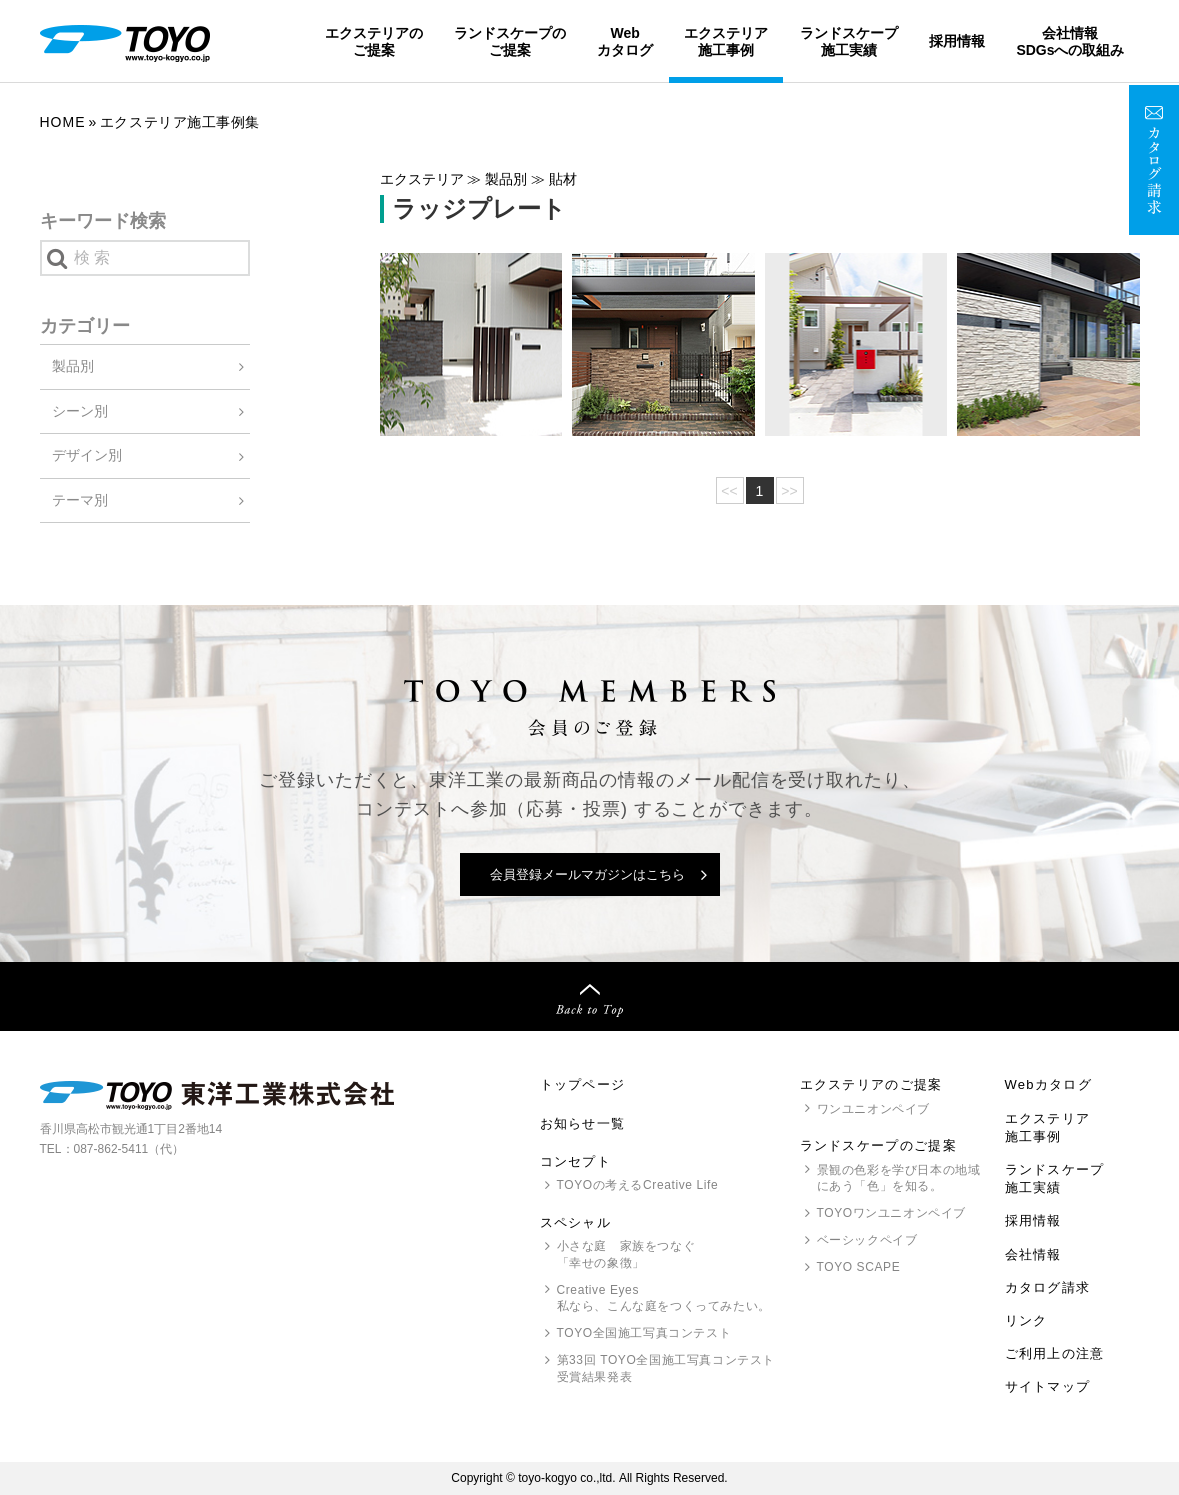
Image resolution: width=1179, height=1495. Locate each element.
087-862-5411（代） (129, 1149)
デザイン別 (87, 455)
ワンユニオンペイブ (873, 1109)
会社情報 (1033, 1254)
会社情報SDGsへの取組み (1070, 41)
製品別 (73, 366)
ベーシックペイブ (867, 1240)
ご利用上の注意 (1055, 1353)
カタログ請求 (1048, 1287)
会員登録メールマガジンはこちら (587, 874)
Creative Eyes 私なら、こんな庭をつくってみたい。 (664, 1298)
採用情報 (957, 41)
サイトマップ (1048, 1386)
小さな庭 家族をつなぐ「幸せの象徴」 (626, 1254)
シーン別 (80, 411)
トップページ (583, 1084)
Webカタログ (625, 41)
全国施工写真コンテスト (644, 1333)
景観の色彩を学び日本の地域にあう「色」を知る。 (899, 1178)
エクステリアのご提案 (374, 41)
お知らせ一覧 (583, 1123)
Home (63, 122)
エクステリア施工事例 (726, 41)
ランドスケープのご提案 (510, 41)
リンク (1026, 1320)
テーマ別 (80, 500)
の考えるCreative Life (638, 1185)
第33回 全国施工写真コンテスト (666, 1369)
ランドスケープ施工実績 (849, 41)
